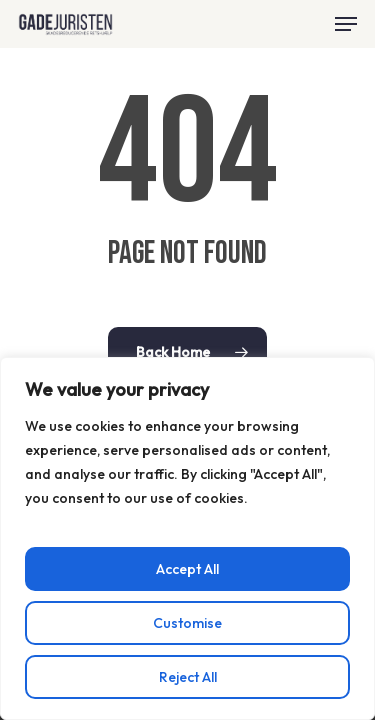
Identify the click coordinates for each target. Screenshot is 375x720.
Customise (187, 623)
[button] (346, 24)
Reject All (188, 677)
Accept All (187, 569)
